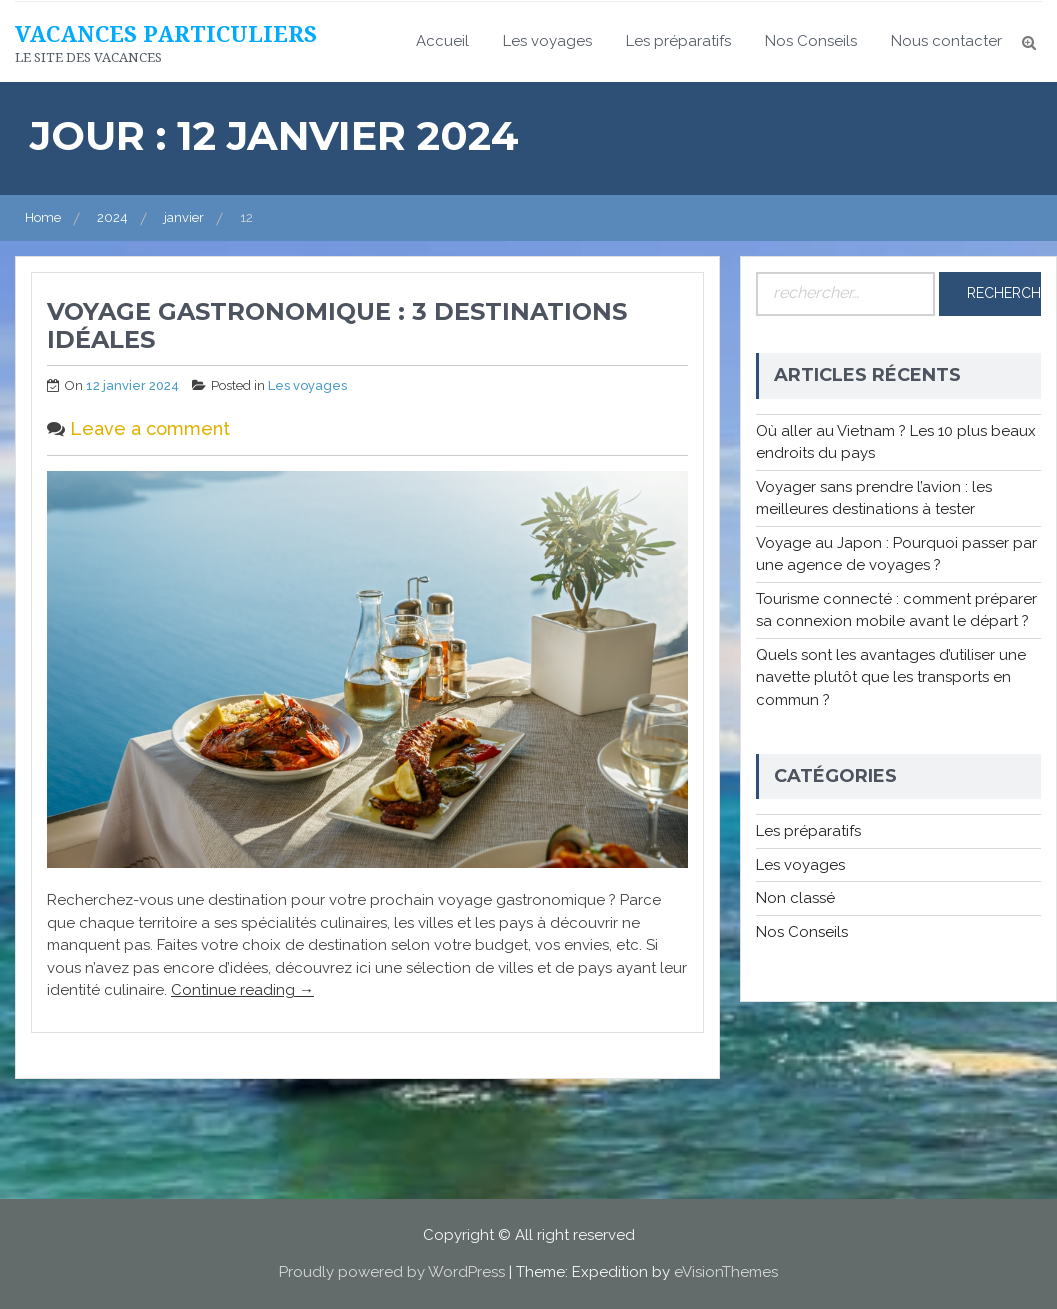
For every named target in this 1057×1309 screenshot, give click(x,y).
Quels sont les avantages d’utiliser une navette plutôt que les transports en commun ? (891, 677)
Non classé (795, 898)
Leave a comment (150, 428)
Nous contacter (946, 41)
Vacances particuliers (166, 33)
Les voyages (547, 41)
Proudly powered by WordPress (392, 1272)
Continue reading (242, 990)
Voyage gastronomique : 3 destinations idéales (337, 326)
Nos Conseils (811, 41)
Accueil (442, 41)
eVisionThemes (726, 1272)
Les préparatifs (678, 41)
